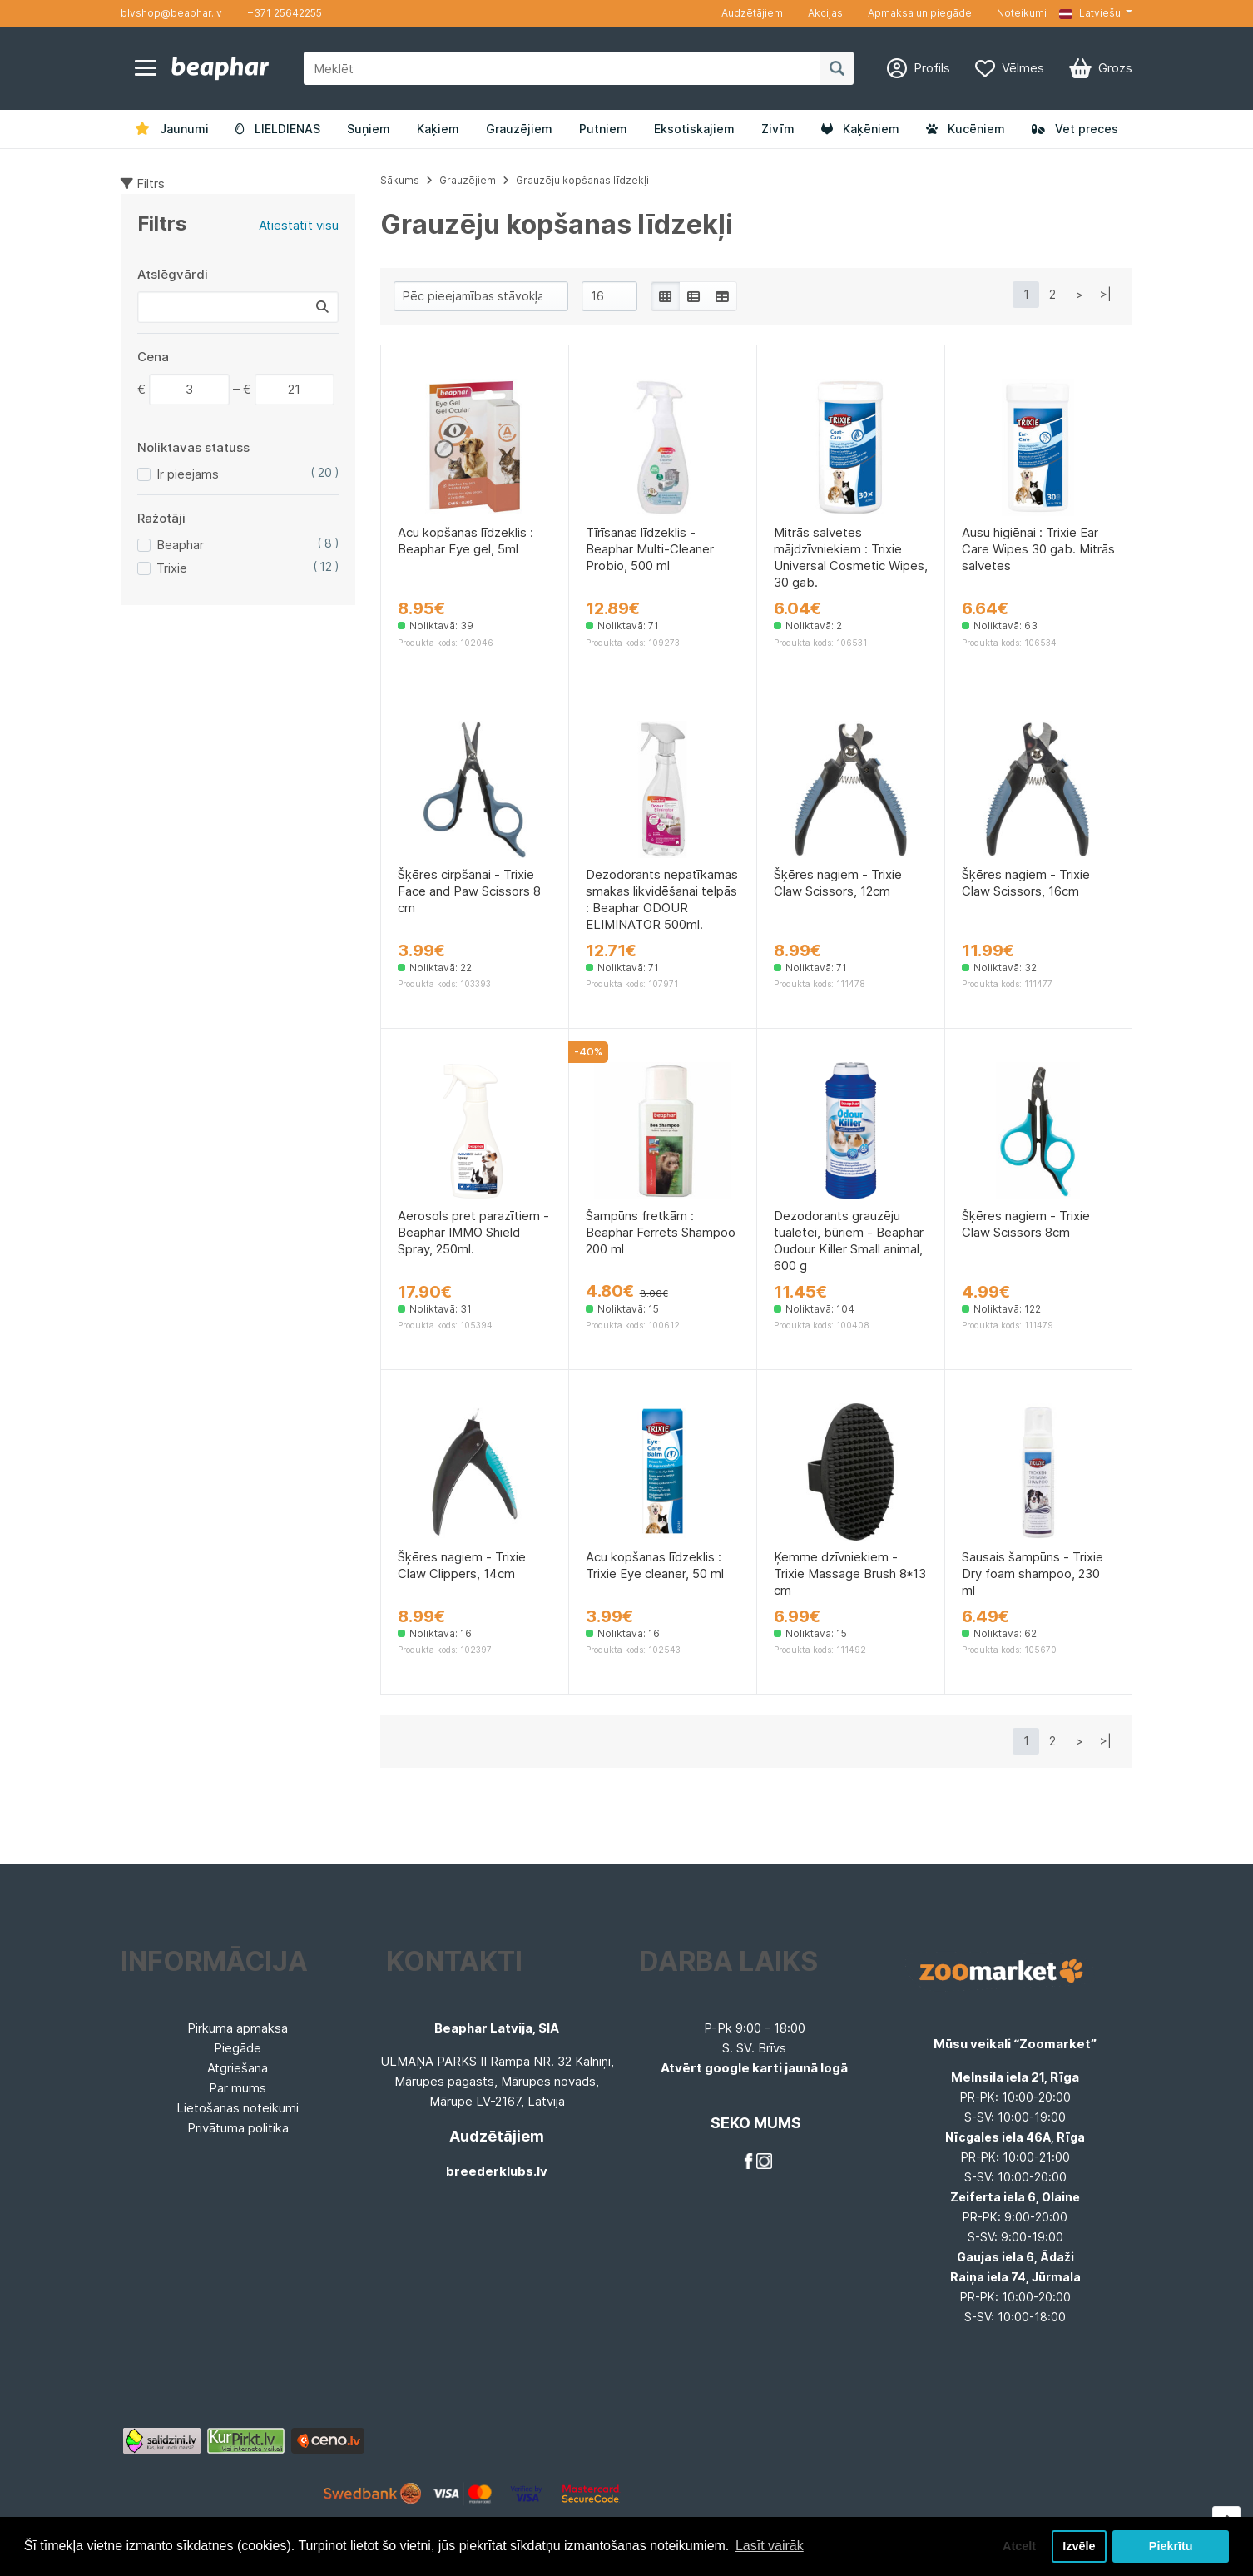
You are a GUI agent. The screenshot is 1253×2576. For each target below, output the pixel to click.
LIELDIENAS (277, 129)
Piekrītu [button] (1171, 2546)
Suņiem (368, 129)
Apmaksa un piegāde (920, 13)
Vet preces (1075, 129)
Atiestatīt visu (299, 225)
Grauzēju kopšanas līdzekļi (582, 180)
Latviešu (1090, 13)
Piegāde (237, 2048)
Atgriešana (237, 2068)
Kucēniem (965, 129)
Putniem (603, 129)
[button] (1095, 13)
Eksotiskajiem (694, 129)
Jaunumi (172, 129)
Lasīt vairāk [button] (769, 2546)
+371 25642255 (284, 13)
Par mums (237, 2088)
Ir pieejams (187, 474)
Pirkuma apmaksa (237, 2028)
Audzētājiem (752, 13)
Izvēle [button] (1078, 2546)
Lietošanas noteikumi (237, 2108)
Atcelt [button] (1019, 2546)
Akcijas (825, 13)
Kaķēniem (860, 129)
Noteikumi (1022, 13)
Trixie (171, 568)
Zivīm (778, 129)
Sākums (399, 180)
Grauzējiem (519, 129)
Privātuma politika (238, 2128)
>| (1106, 294)
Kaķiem (438, 129)
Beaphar (180, 545)
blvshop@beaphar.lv (171, 13)
